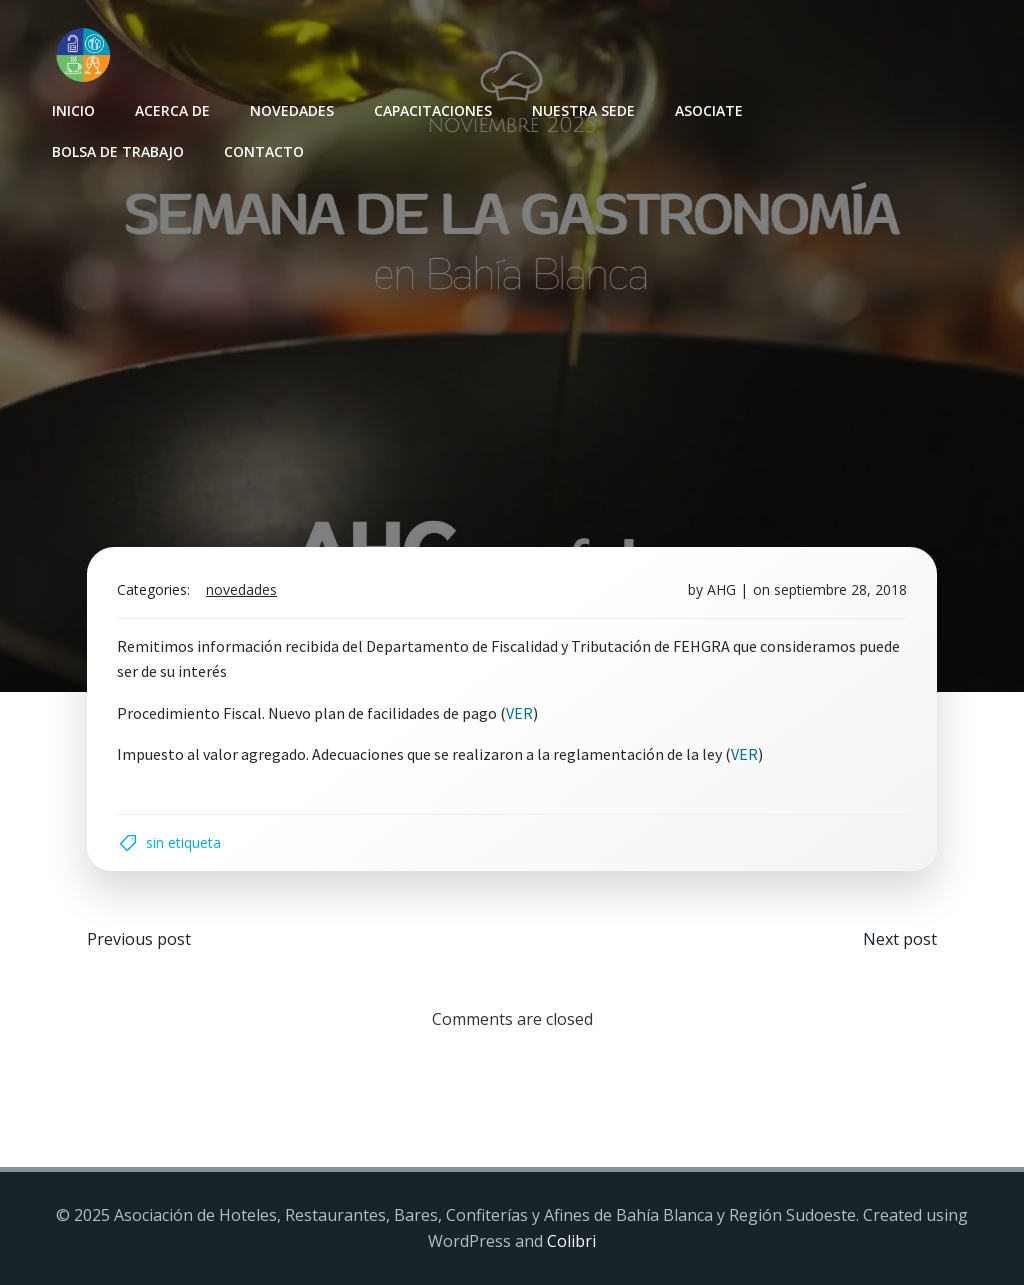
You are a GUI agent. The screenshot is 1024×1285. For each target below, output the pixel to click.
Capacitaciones (433, 110)
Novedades (292, 110)
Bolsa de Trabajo (118, 151)
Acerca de (172, 110)
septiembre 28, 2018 (840, 589)
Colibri (571, 1241)
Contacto (264, 151)
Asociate (709, 110)
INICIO (73, 110)
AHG (721, 589)
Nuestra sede (583, 110)
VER (519, 713)
